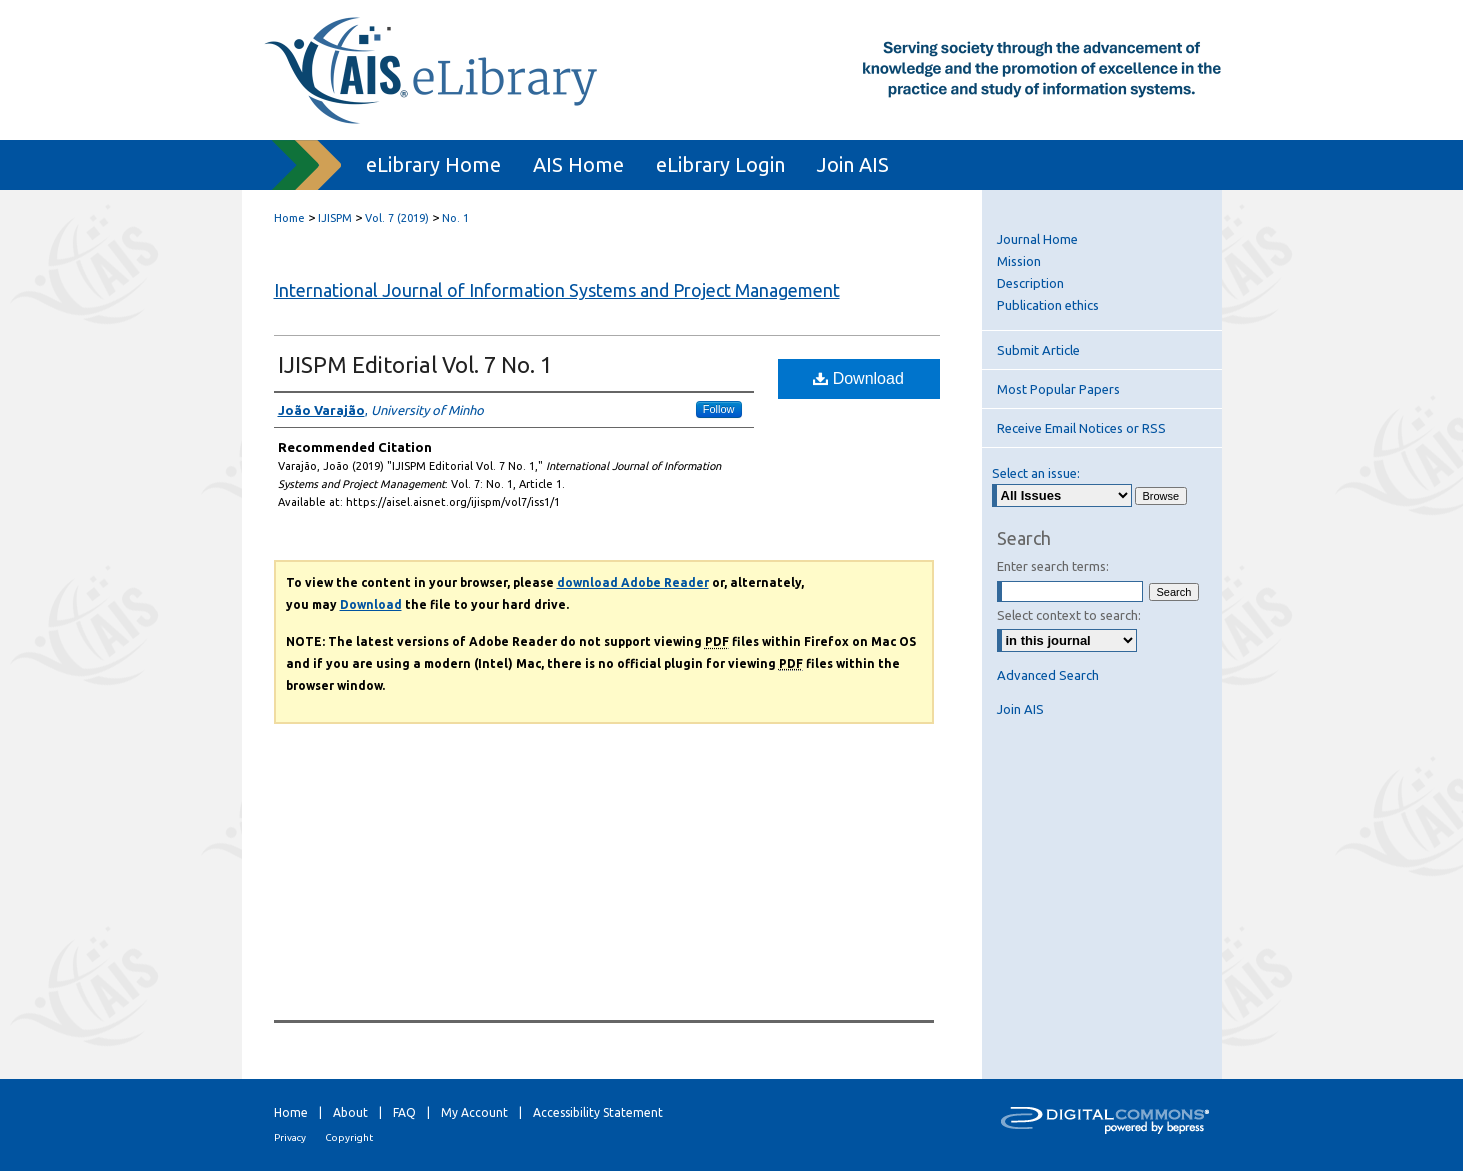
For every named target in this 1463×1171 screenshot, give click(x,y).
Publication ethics (1048, 305)
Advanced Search (1048, 675)
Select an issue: (1036, 473)
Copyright (349, 1137)
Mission (1019, 261)
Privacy (290, 1137)
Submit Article (1038, 350)
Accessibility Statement (598, 1112)
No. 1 (455, 218)
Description (1030, 283)
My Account (474, 1112)
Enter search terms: (1053, 566)
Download (858, 378)
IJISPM (335, 218)
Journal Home (1037, 239)
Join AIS (1020, 709)
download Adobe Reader (633, 582)
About (350, 1112)
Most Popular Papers (1058, 389)
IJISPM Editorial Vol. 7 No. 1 (415, 364)
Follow (719, 409)
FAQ (404, 1112)
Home (289, 218)
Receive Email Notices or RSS (1081, 428)
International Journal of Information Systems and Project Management (557, 290)
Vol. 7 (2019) (397, 218)
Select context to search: (1069, 615)
